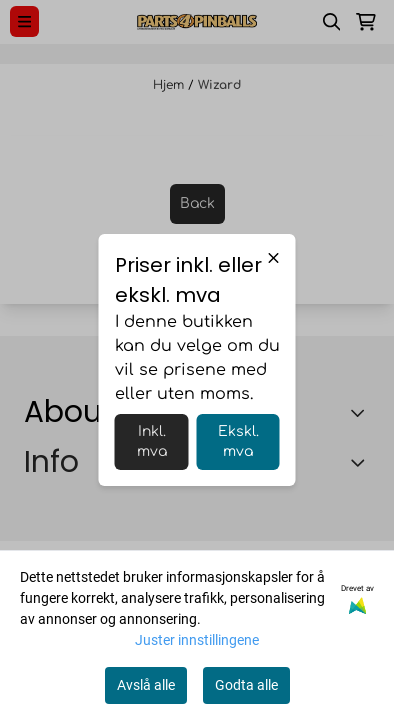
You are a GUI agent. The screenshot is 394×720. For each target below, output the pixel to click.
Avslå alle (146, 685)
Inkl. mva (152, 441)
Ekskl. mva (238, 441)
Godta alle (246, 685)
